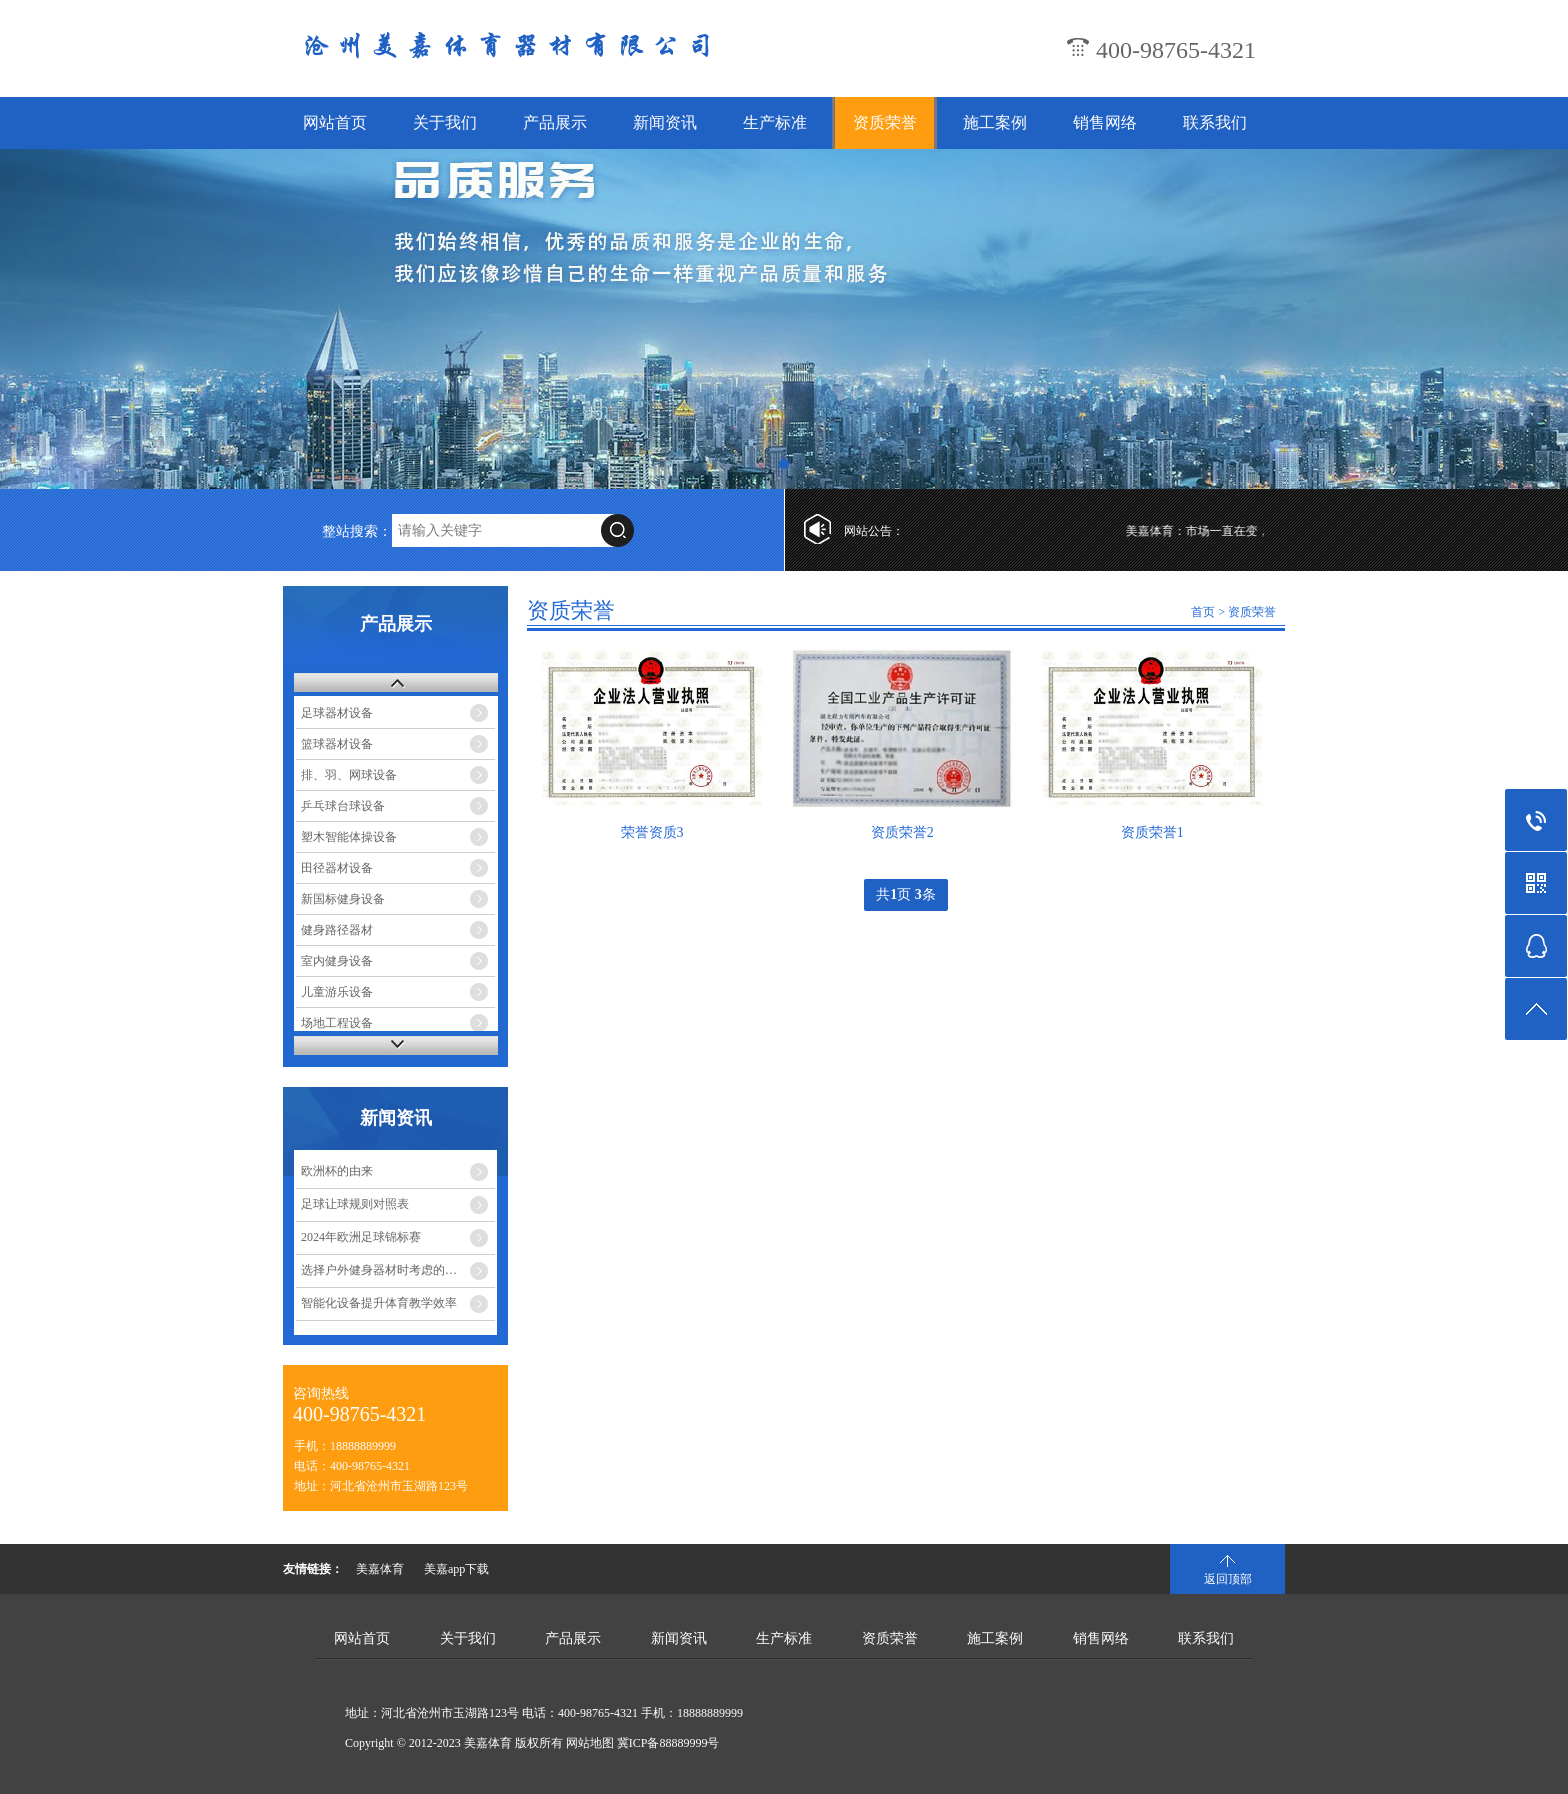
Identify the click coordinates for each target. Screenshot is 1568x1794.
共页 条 (906, 895)
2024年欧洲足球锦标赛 (361, 1237)
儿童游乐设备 (337, 992)
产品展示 (555, 122)
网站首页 (335, 122)
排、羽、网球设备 (349, 775)
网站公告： (874, 531)
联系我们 (1215, 122)
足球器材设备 (337, 713)
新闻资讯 (665, 122)
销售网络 (1105, 122)
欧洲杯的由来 (337, 1171)
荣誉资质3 (652, 832)
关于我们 (445, 122)
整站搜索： (357, 531)
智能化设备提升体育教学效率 (379, 1303)
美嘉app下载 (456, 1569)
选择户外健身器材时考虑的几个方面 (397, 1270)
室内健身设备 (337, 961)
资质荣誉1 (1152, 832)
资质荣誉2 (902, 832)
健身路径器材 (337, 930)
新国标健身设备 (343, 899)
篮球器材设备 (337, 744)
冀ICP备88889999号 (668, 1743)
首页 (1203, 612)
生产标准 (775, 122)
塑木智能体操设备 (349, 837)
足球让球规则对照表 (355, 1204)
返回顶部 (1228, 1579)
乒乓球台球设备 (343, 806)
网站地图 (590, 1743)
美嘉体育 (380, 1569)
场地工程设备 (337, 1023)
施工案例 (995, 122)
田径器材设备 (337, 868)
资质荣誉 (885, 122)
